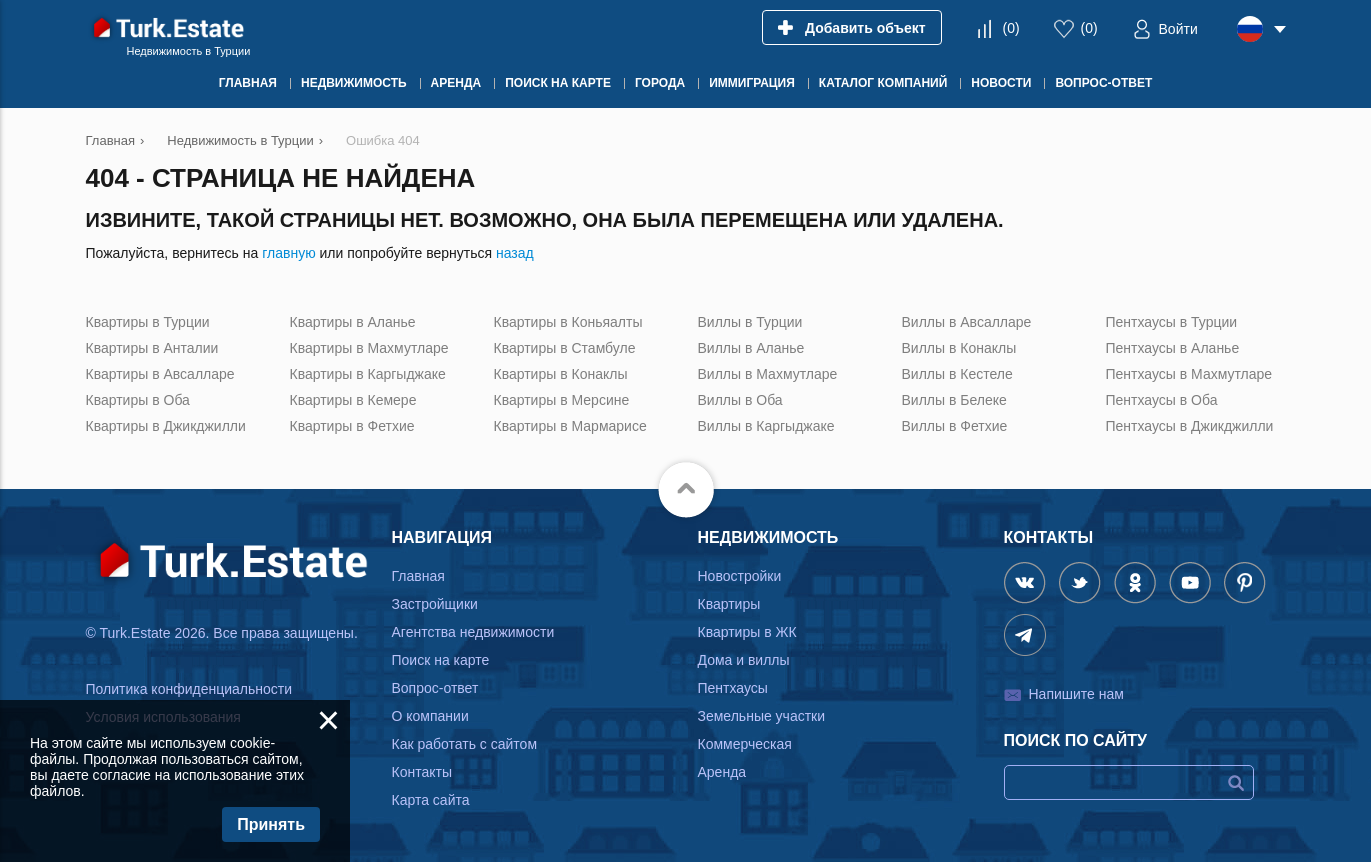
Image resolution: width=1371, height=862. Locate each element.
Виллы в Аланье (751, 348)
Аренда (722, 772)
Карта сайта (431, 800)
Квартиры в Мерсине (562, 400)
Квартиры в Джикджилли (166, 426)
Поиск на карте (441, 660)
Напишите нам (1076, 694)
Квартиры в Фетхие (352, 426)
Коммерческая (745, 744)
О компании (430, 716)
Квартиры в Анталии (152, 348)
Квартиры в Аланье (353, 322)
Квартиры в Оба (138, 400)
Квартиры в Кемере (353, 400)
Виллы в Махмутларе (768, 374)
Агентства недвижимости (473, 632)
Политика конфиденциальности (189, 689)
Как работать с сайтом (465, 744)
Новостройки (740, 576)
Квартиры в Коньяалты (568, 322)
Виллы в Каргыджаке (766, 426)
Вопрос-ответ (435, 688)
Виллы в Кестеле (957, 374)
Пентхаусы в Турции (1172, 322)
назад (515, 253)
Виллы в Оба (740, 400)
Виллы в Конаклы (959, 348)
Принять (271, 824)
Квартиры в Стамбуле (565, 348)
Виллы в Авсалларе (967, 322)
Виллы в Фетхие (955, 426)
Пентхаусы (733, 688)
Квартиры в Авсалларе (160, 374)
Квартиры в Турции (148, 322)
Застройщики (435, 604)
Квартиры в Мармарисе (570, 426)
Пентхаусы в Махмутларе (1189, 374)
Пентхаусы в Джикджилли (1190, 426)
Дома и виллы (744, 660)
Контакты (422, 772)
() (1010, 28)
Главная (418, 576)
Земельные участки (762, 716)
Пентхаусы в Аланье (1173, 348)
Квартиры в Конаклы (561, 374)
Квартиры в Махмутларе (369, 348)
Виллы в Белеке (954, 400)
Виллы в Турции (750, 322)
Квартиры (729, 604)
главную (288, 253)
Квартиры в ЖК (747, 632)
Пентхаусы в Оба (1162, 400)
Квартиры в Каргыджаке (368, 374)
